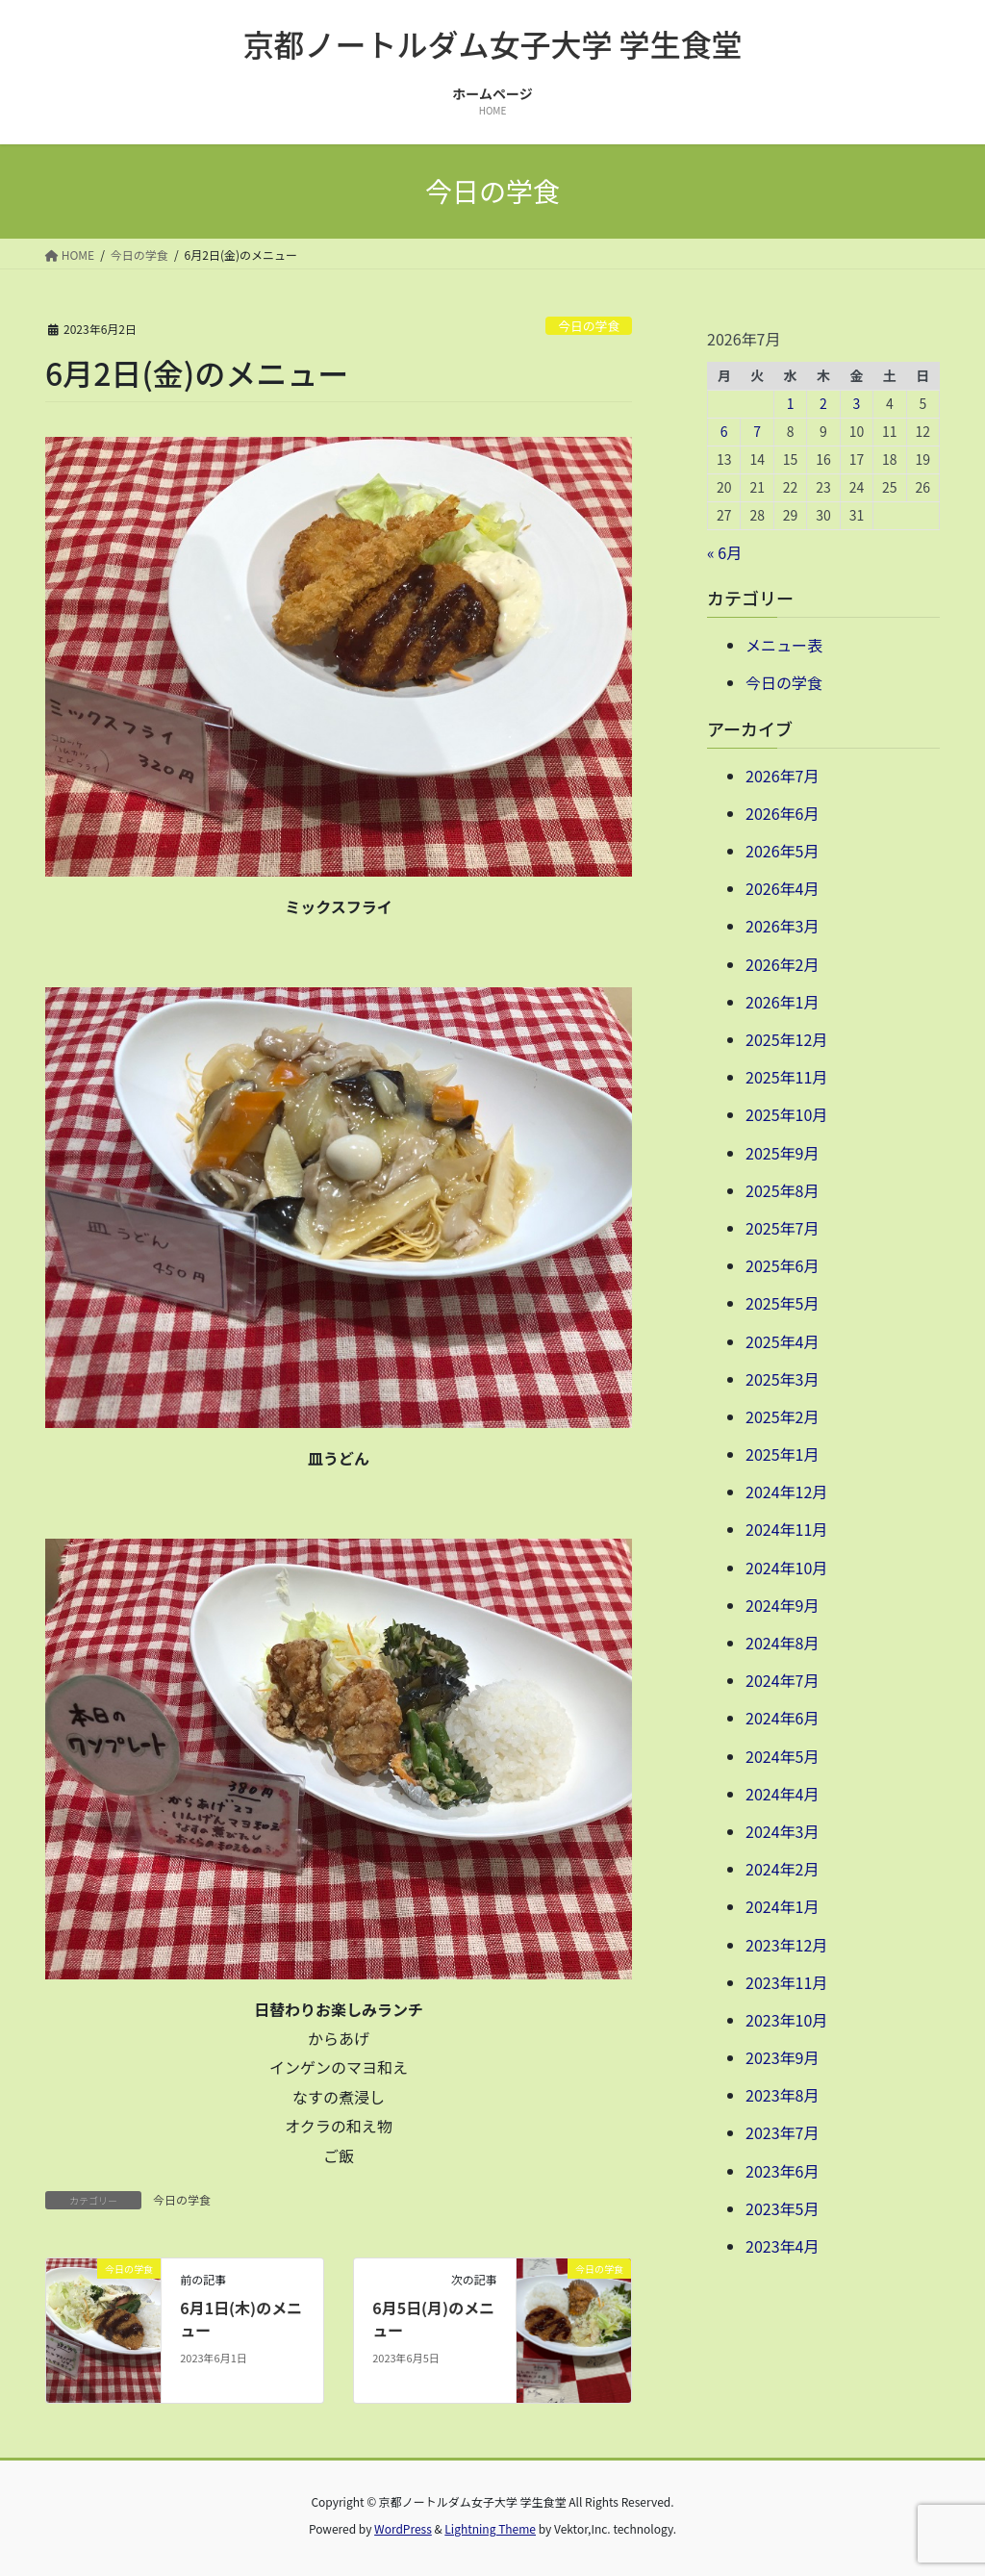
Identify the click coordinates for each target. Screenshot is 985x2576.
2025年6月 (782, 1265)
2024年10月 (786, 1567)
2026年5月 (782, 850)
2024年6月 (782, 1717)
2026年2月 (782, 964)
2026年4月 (782, 888)
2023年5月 (782, 2208)
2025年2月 (782, 1416)
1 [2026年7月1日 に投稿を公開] (791, 403)
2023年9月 (782, 2057)
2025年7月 (782, 1227)
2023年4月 (782, 2245)
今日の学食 (588, 326)
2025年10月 (786, 1114)
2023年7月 (782, 2132)
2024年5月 (782, 1756)
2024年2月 (782, 1868)
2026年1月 (782, 1001)
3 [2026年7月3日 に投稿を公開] (857, 403)
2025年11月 (786, 1076)
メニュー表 (783, 644)
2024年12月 (786, 1491)
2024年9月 (782, 1605)
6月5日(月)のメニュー (433, 2318)
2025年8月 (782, 1190)
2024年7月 (782, 1680)
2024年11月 (786, 1529)
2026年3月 (782, 925)
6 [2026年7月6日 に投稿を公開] (724, 431)
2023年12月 (786, 1944)
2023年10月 (786, 2019)
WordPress (403, 2528)
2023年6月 (782, 2170)
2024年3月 (782, 1831)
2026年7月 (782, 775)
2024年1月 (782, 1906)
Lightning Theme (490, 2528)
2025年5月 (782, 1302)
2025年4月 (782, 1341)
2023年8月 (782, 2094)
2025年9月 (782, 1152)
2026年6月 (782, 813)
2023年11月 (786, 1982)
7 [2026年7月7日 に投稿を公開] (757, 431)
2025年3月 (782, 1378)
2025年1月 (782, 1454)
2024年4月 (782, 1793)
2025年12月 (786, 1039)
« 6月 (724, 552)
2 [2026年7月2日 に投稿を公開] (823, 403)
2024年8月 (782, 1642)
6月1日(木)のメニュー (241, 2318)
